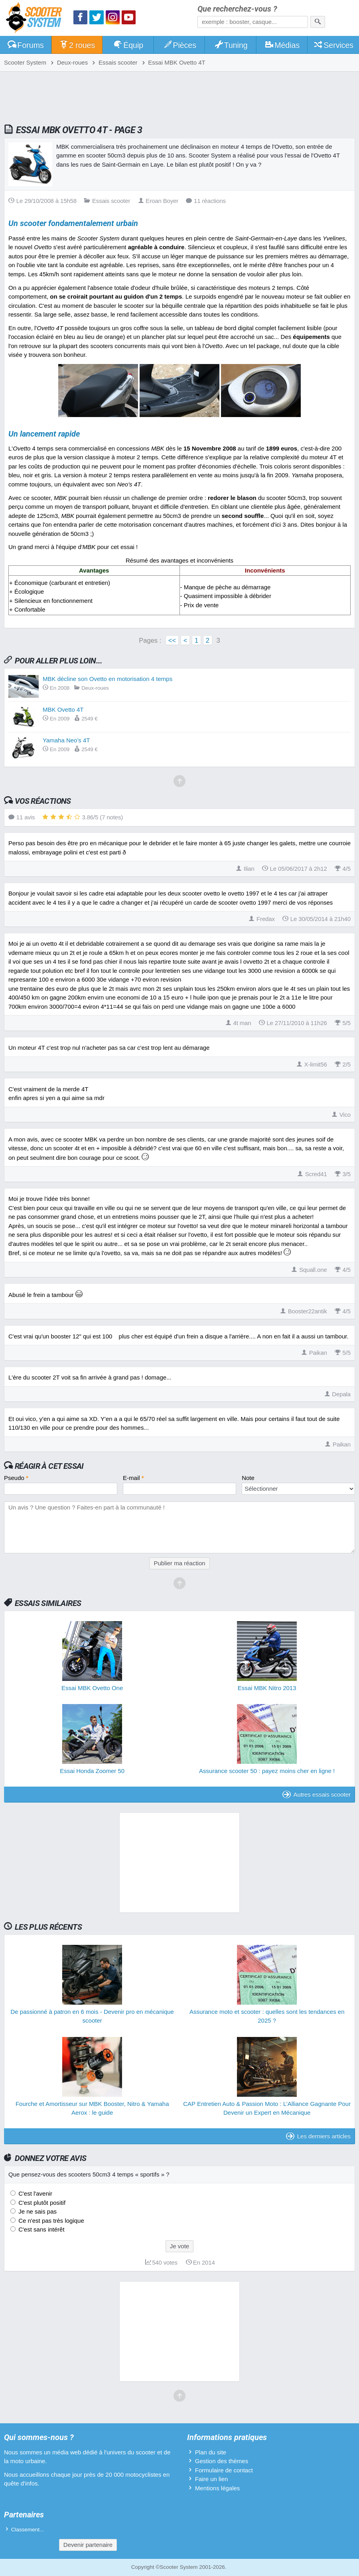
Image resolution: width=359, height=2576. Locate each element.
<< (172, 640)
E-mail (133, 1477)
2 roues (77, 45)
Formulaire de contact (224, 2470)
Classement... (27, 2530)
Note (248, 1477)
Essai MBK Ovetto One (92, 1688)
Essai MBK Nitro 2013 (266, 1688)
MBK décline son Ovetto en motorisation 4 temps (107, 678)
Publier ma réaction (179, 1563)
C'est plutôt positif (41, 2202)
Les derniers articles (318, 2136)
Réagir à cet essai (49, 1466)
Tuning (231, 45)
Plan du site (210, 2452)
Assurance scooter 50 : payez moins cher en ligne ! (267, 1770)
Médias (282, 45)
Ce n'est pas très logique (50, 2220)
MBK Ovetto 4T (63, 709)
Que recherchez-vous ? (237, 9)
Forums (25, 45)
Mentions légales (217, 2488)
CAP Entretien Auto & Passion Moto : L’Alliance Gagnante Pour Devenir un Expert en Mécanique (267, 2108)
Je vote (179, 2246)
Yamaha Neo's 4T (66, 740)
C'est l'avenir (34, 2193)
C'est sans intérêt (41, 2229)
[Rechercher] (317, 22)
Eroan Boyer (158, 200)
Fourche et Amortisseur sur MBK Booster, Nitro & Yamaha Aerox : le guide (92, 2108)
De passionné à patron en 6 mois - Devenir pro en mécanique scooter (92, 2016)
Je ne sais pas (37, 2211)
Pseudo (16, 1477)
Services (334, 45)
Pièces (179, 45)
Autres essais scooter (316, 1794)
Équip (128, 45)
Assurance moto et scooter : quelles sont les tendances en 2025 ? (267, 2016)
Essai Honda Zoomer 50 (92, 1770)
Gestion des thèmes (221, 2461)
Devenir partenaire (87, 2544)
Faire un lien (211, 2479)
